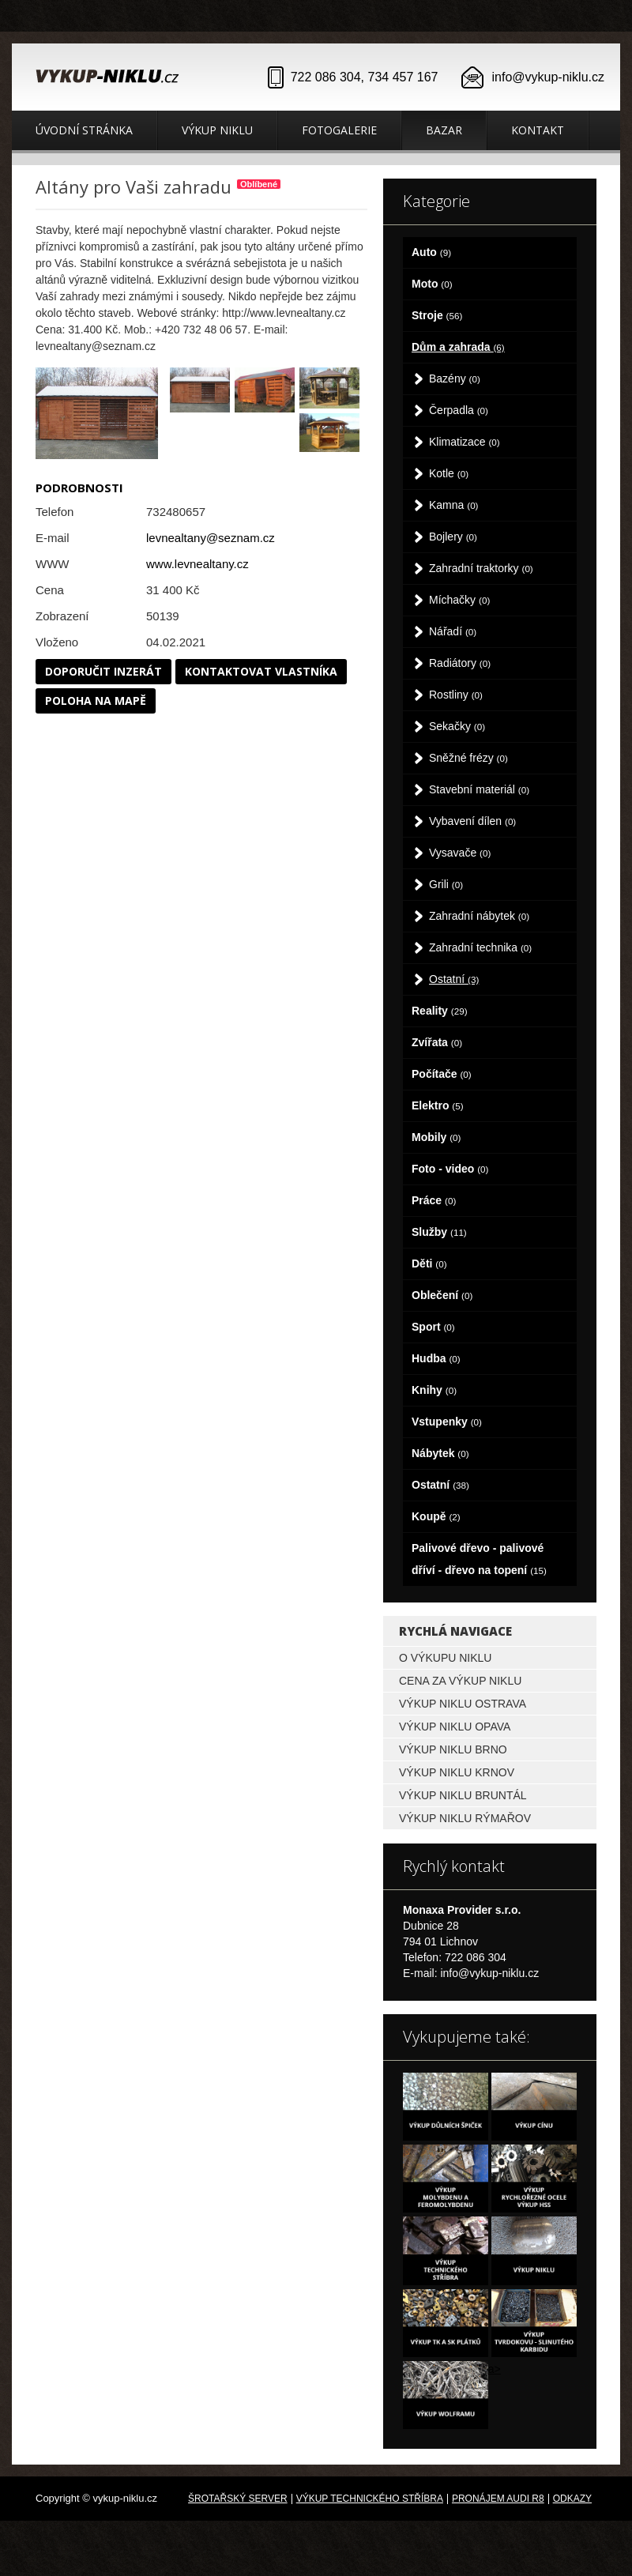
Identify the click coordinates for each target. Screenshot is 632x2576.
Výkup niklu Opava (454, 1726)
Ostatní (454, 979)
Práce (434, 1200)
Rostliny (456, 694)
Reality (440, 1010)
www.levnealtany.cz (197, 564)
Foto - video (450, 1168)
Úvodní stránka (84, 129)
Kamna (454, 505)
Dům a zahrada (458, 347)
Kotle (448, 473)
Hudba (436, 1358)
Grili (446, 884)
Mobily (436, 1137)
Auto (431, 252)
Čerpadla (458, 410)
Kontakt (537, 129)
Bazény (454, 378)
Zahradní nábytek (479, 916)
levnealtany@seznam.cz (210, 537)
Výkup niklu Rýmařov (465, 1818)
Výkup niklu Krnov (456, 1772)
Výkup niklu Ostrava (462, 1703)
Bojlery (453, 536)
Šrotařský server (238, 2498)
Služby (439, 1232)
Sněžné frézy (468, 757)
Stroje (437, 315)
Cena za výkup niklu (460, 1680)
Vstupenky (447, 1421)
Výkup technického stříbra (369, 2498)
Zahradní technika (480, 947)
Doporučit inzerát (103, 671)
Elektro (438, 1105)
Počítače (442, 1074)
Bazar (444, 129)
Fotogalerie (339, 129)
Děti (429, 1263)
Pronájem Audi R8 (498, 2498)
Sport (433, 1326)
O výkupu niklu (445, 1657)
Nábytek (440, 1453)
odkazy (572, 2498)
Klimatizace (464, 441)
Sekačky (457, 726)
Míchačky (459, 599)
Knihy (434, 1390)
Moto (432, 283)
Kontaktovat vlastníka (261, 671)
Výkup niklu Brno (453, 1749)
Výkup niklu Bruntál (463, 1795)
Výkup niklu (217, 129)
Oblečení (442, 1295)
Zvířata (437, 1042)
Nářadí (452, 631)
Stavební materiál (479, 789)
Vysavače (460, 852)
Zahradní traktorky (481, 568)
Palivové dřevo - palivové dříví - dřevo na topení (479, 1559)
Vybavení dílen (472, 821)
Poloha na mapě (95, 700)
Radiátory (460, 663)
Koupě (436, 1516)
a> (494, 2369)
